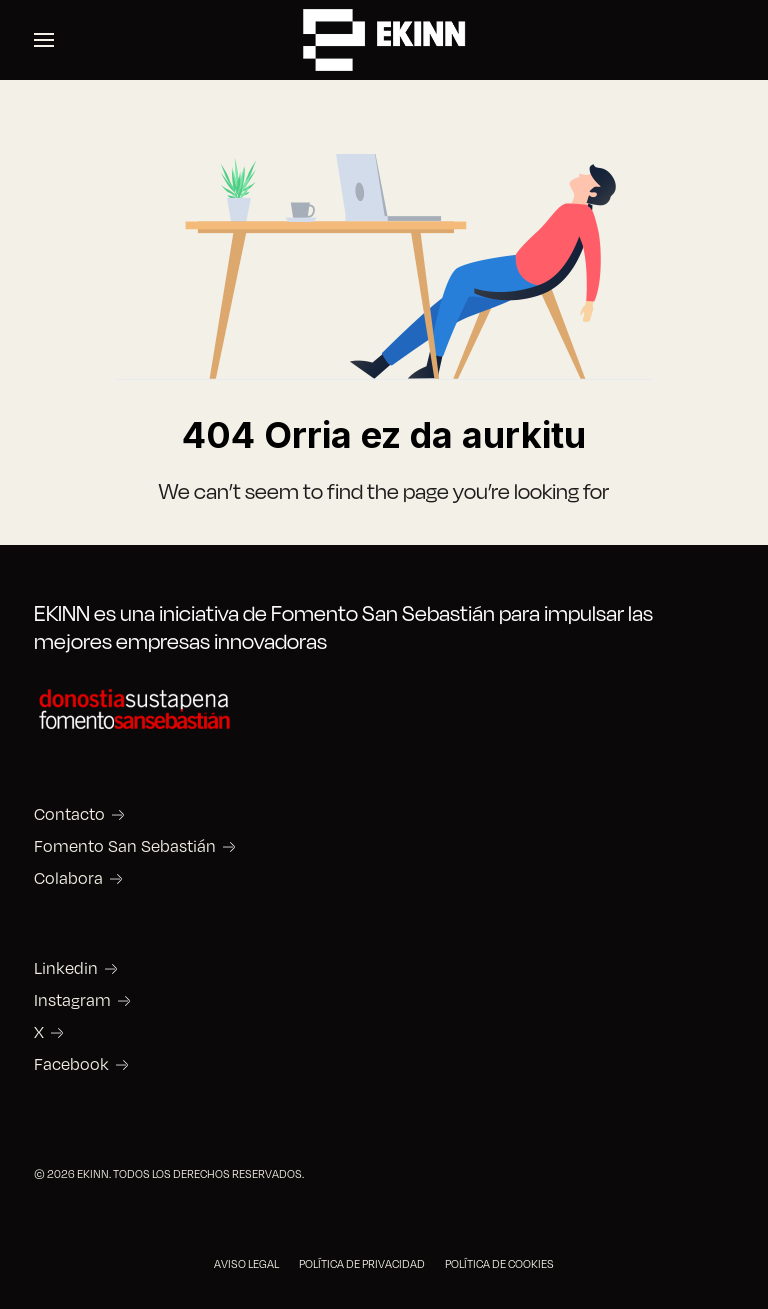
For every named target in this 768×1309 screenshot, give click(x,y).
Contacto (69, 814)
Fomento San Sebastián (125, 846)
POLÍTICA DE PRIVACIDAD (362, 1263)
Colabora (68, 878)
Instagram (72, 1000)
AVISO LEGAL (246, 1263)
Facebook (71, 1064)
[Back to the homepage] (384, 40)
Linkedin (66, 968)
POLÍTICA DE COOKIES (499, 1263)
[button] (44, 40)
